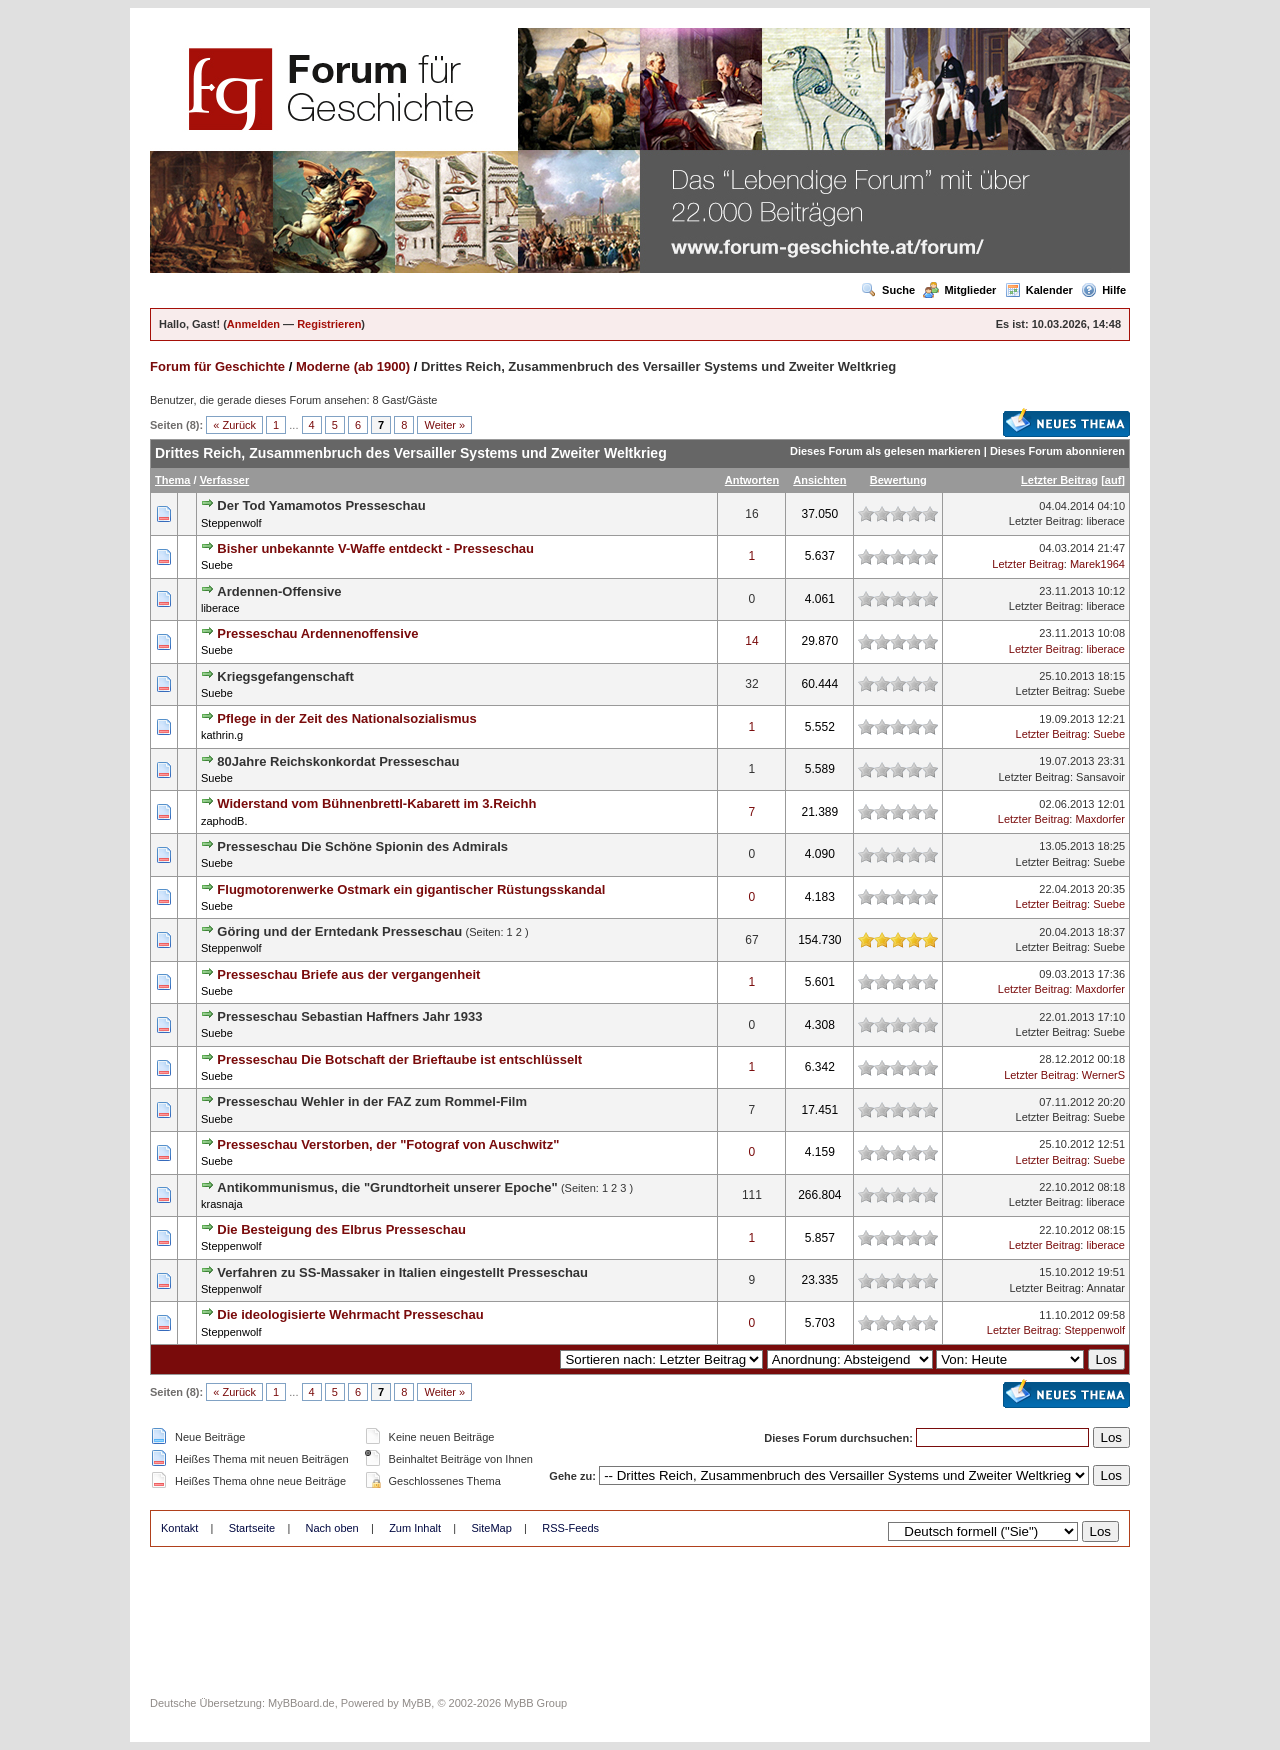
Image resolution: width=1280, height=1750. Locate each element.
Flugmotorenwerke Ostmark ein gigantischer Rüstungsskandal (411, 889)
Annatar (1105, 1288)
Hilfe (1103, 290)
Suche (888, 290)
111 (752, 1195)
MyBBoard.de (301, 1703)
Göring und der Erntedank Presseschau (339, 931)
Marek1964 (1097, 564)
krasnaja (222, 1204)
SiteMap (491, 1528)
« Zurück (234, 425)
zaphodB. (224, 821)
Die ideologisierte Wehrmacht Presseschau (350, 1314)
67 (751, 940)
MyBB (416, 1703)
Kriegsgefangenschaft (285, 676)
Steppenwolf (231, 523)
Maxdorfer (1100, 819)
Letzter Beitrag (1059, 480)
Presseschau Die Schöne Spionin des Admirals (362, 846)
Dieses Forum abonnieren (1057, 451)
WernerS (1103, 1075)
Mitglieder (959, 290)
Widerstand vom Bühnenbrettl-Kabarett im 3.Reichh (376, 803)
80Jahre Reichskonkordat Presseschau (338, 761)
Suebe (217, 565)
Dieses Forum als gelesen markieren (885, 451)
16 (751, 514)
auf (1113, 480)
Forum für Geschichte (217, 366)
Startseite (252, 1528)
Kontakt (179, 1528)
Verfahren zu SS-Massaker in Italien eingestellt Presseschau (402, 1272)
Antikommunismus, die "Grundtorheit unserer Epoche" (387, 1187)
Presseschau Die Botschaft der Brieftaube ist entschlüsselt (399, 1059)
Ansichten (819, 480)
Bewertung (898, 480)
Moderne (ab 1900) (353, 366)
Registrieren (329, 324)
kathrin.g (222, 735)
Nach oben (332, 1528)
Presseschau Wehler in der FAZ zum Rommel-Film (372, 1101)
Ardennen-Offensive (279, 591)
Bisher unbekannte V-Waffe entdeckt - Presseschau (375, 548)
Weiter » (444, 425)
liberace (1105, 521)
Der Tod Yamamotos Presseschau (321, 505)
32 (751, 684)
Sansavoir (1100, 777)
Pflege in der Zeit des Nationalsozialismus (346, 718)
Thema (172, 480)
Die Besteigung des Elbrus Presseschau (341, 1229)
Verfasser (225, 480)
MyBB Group (535, 1703)
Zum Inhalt (415, 1528)
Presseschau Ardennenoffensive (317, 633)
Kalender (1039, 290)
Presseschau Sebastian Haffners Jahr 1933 (349, 1016)
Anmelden (253, 324)
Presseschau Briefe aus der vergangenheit (348, 974)
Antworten (752, 480)
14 (751, 641)
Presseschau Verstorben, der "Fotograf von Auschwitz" (388, 1144)
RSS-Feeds (570, 1528)
